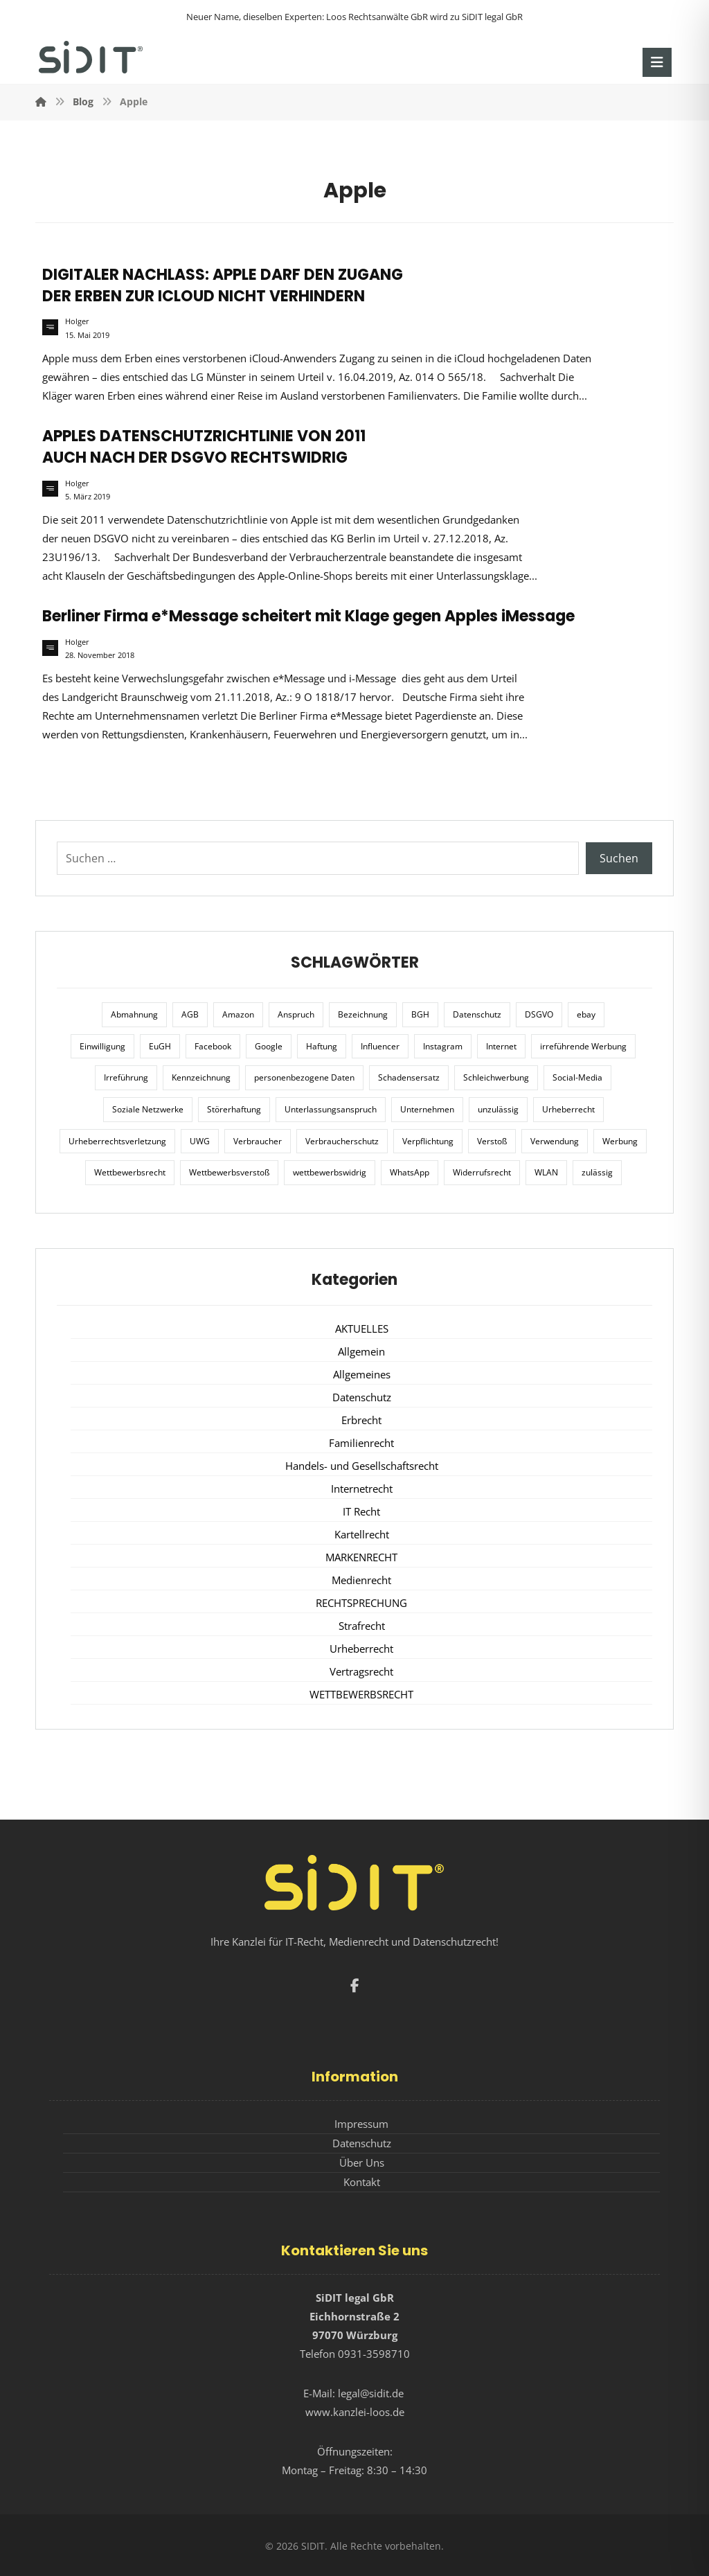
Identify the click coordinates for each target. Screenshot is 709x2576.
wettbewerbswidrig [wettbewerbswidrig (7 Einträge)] (329, 1172)
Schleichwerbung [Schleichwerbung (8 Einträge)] (496, 1077)
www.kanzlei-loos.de (354, 2412)
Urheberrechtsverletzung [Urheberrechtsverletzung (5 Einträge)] (117, 1141)
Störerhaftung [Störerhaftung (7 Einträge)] (234, 1109)
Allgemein (361, 1351)
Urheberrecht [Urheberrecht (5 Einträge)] (568, 1109)
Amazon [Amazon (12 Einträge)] (238, 1014)
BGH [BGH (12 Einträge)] (420, 1014)
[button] (657, 62)
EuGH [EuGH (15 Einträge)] (160, 1046)
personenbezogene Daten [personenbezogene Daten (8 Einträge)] (304, 1077)
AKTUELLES (361, 1328)
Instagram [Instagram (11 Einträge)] (443, 1046)
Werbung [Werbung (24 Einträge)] (620, 1141)
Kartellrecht (361, 1534)
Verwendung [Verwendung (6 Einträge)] (554, 1141)
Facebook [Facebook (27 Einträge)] (213, 1046)
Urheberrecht (361, 1648)
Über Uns (361, 2162)
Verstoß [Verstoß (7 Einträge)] (492, 1141)
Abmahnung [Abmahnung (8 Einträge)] (134, 1014)
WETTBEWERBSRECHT (361, 1694)
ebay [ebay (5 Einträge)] (586, 1014)
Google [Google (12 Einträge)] (268, 1046)
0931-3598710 (374, 2354)
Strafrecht (362, 1626)
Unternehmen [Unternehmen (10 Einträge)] (427, 1109)
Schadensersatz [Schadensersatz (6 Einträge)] (409, 1077)
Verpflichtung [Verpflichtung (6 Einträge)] (428, 1141)
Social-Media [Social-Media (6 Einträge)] (577, 1077)
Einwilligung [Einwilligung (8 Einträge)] (102, 1046)
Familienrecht (361, 1443)
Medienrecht (361, 1580)
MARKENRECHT (361, 1557)
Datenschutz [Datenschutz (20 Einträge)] (477, 1014)
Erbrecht (361, 1420)
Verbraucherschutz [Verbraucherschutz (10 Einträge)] (342, 1141)
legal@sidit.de (370, 2393)
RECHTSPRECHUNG (361, 1603)
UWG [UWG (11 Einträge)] (200, 1141)
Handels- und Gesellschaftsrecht (361, 1466)
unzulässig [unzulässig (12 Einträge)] (498, 1109)
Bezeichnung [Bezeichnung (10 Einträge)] (363, 1014)
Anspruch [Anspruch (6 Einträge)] (296, 1014)
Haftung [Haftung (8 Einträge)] (321, 1046)
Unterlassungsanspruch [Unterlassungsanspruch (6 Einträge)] (331, 1109)
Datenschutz (361, 1397)
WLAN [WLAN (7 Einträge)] (546, 1172)
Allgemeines (362, 1374)
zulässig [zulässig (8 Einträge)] (597, 1172)
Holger (77, 321)
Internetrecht (362, 1488)
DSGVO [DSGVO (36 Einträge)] (539, 1014)
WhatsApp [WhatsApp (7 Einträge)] (409, 1172)
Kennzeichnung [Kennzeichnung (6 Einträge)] (201, 1077)
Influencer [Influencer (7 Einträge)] (380, 1046)
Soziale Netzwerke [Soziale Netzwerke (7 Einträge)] (147, 1109)
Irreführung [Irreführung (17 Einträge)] (126, 1077)
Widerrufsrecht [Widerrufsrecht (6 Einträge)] (482, 1172)
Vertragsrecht (361, 1671)
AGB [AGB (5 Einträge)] (190, 1014)
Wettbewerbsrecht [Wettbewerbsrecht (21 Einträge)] (129, 1172)
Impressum (361, 2124)
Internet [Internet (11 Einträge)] (501, 1046)
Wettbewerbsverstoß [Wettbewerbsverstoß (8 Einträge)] (229, 1172)
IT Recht (361, 1511)
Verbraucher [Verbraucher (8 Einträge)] (257, 1141)
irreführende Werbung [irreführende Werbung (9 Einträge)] (583, 1046)
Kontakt (361, 2182)
